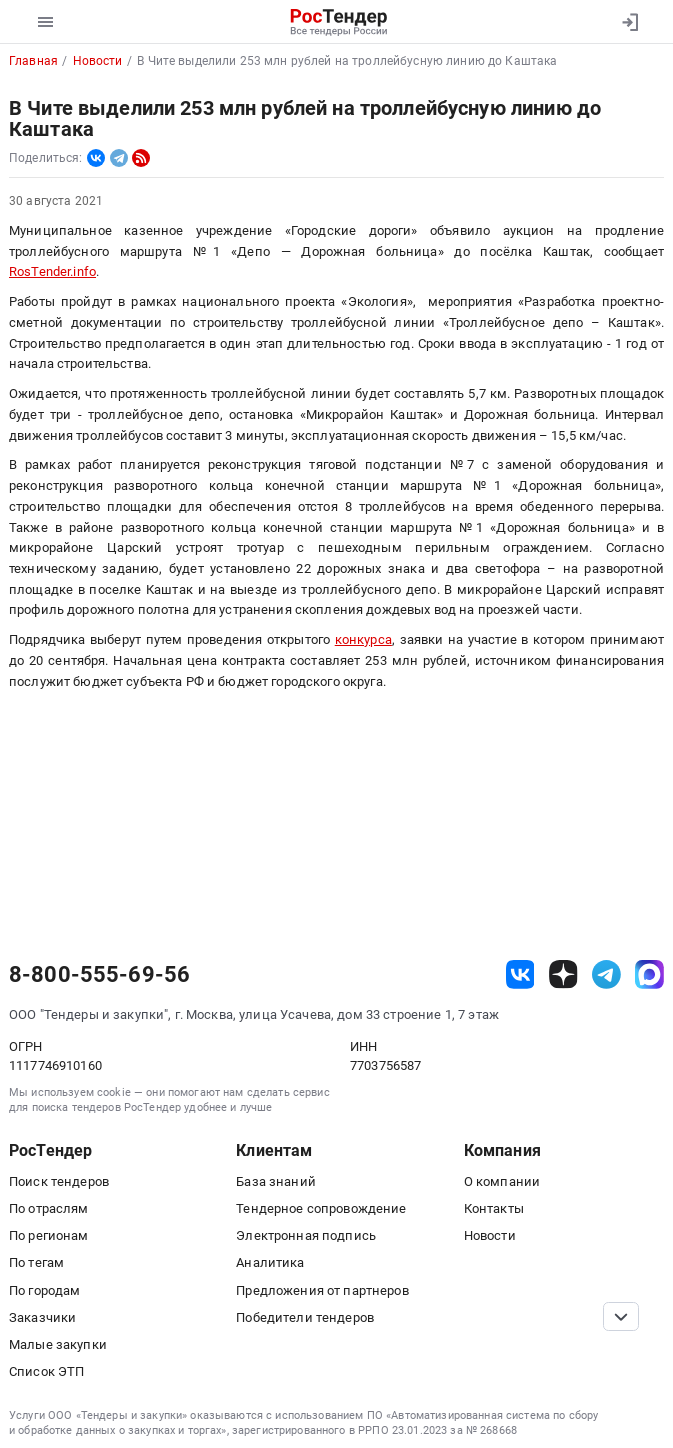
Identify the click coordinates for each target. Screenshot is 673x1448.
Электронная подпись (306, 1235)
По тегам (36, 1262)
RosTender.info (52, 271)
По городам (44, 1290)
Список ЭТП (46, 1371)
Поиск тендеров (59, 1181)
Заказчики (42, 1317)
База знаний (276, 1181)
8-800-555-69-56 (99, 975)
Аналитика (270, 1262)
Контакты (494, 1208)
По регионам (49, 1235)
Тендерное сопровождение (321, 1208)
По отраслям (49, 1208)
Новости (490, 1235)
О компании (502, 1181)
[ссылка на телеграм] (606, 974)
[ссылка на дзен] (563, 974)
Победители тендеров (305, 1317)
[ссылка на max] (649, 974)
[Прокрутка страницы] (621, 1316)
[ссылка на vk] (520, 974)
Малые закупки (58, 1344)
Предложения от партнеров (322, 1290)
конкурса (363, 639)
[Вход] (629, 22)
